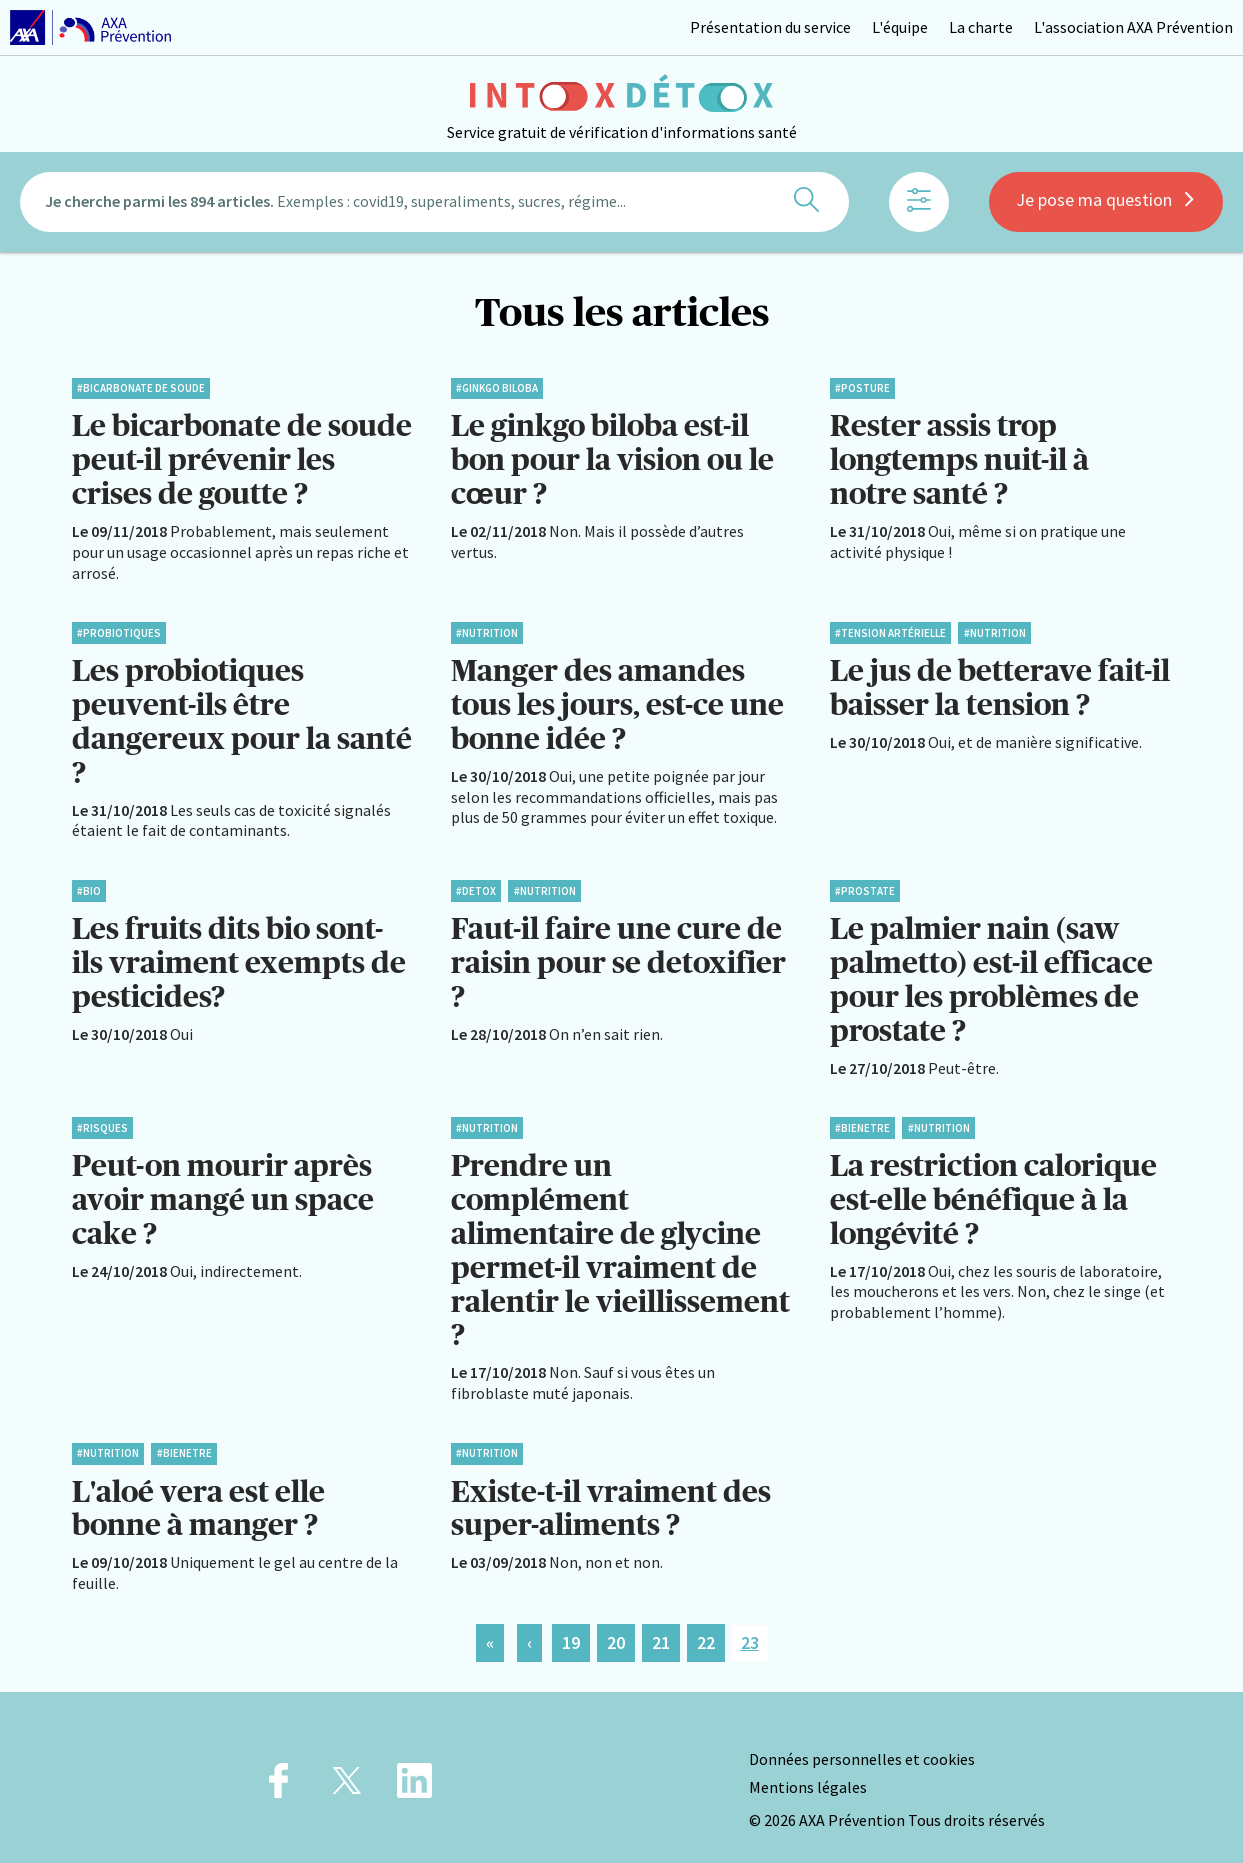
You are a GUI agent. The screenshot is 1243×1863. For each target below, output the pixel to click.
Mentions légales (808, 1770)
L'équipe (900, 27)
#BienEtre (862, 1118)
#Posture (862, 388)
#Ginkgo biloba (497, 388)
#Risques (102, 1118)
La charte (981, 27)
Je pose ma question (1106, 202)
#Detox (476, 884)
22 (706, 1625)
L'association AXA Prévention (1133, 27)
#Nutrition (487, 630)
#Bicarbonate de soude (141, 388)
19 (571, 1625)
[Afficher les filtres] (919, 205)
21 (661, 1625)
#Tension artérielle (890, 630)
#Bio (89, 884)
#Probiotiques (119, 630)
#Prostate (865, 884)
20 (616, 1625)
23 (750, 1625)
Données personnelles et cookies (862, 1742)
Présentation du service (770, 27)
